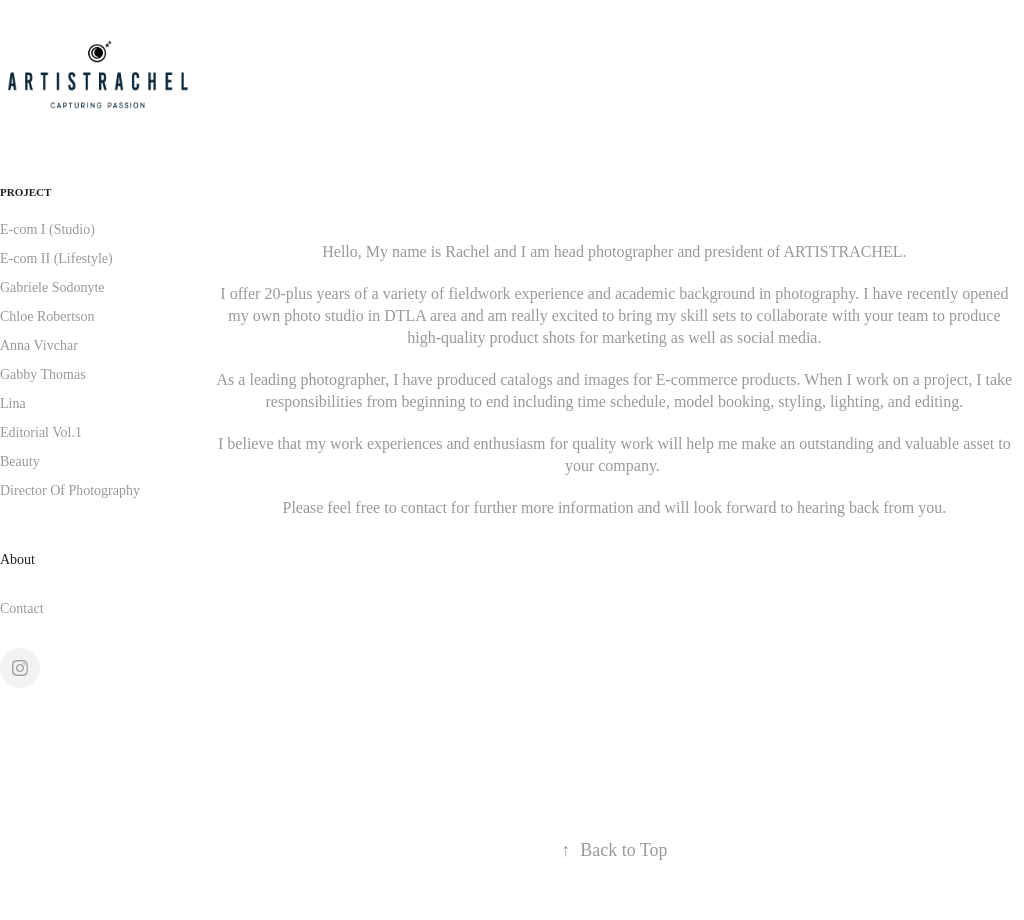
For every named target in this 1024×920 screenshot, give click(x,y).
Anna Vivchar (39, 345)
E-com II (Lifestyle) (56, 258)
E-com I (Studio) (47, 229)
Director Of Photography (70, 490)
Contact (22, 608)
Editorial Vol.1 (41, 432)
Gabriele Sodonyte (52, 287)
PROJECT (25, 192)
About (17, 559)
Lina (13, 403)
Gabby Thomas (43, 374)
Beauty (20, 461)
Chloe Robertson (47, 316)
